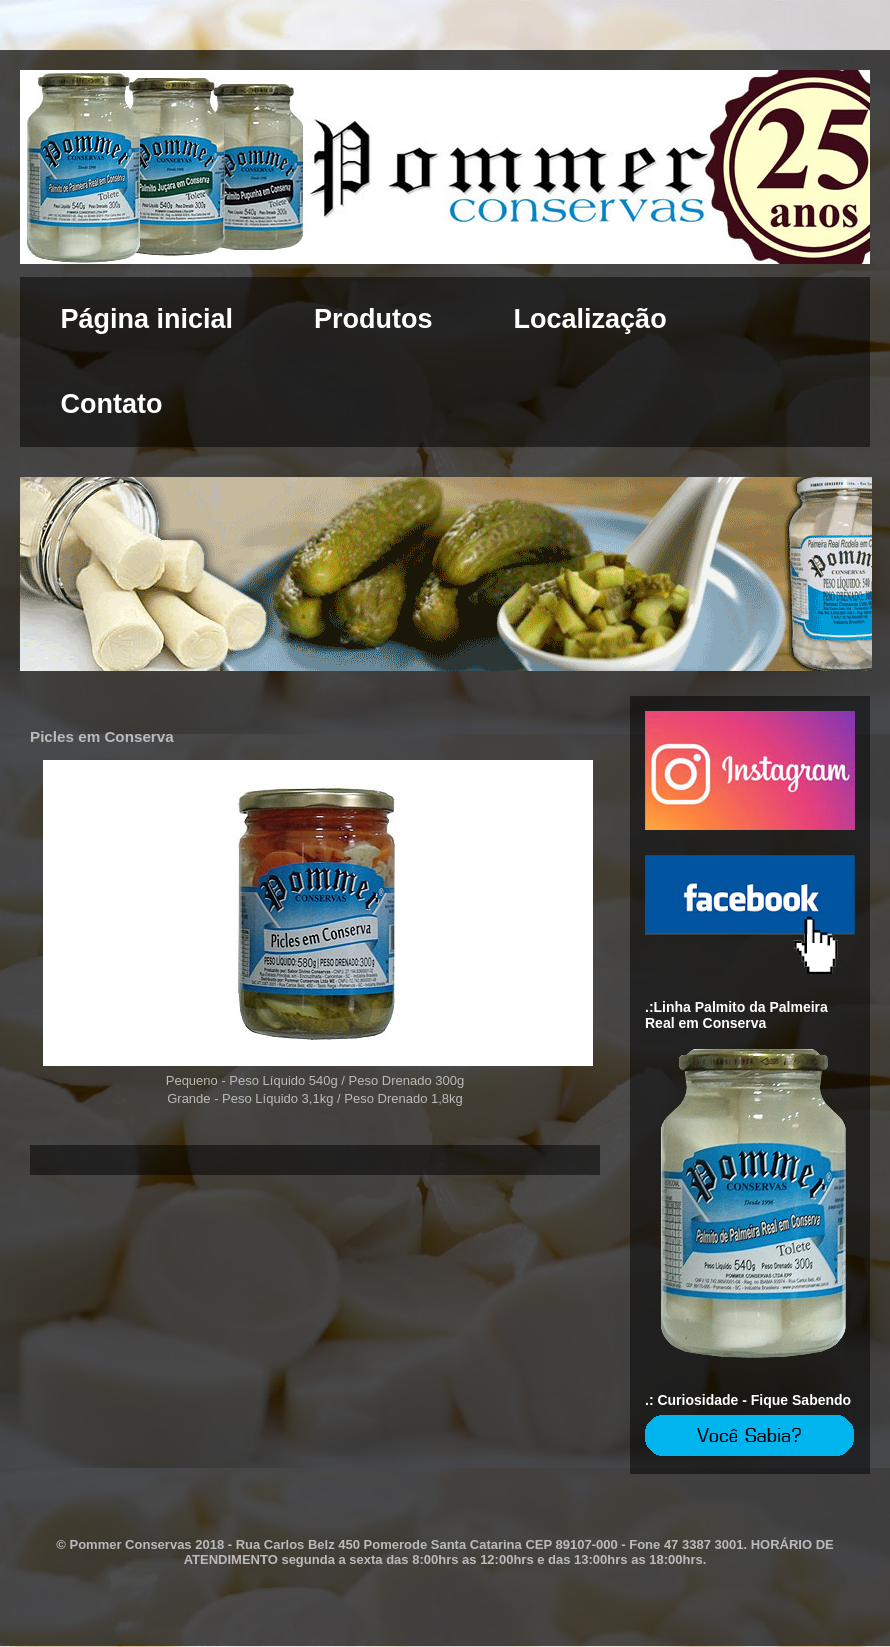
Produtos (373, 319)
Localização (590, 319)
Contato (112, 404)
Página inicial (147, 319)
